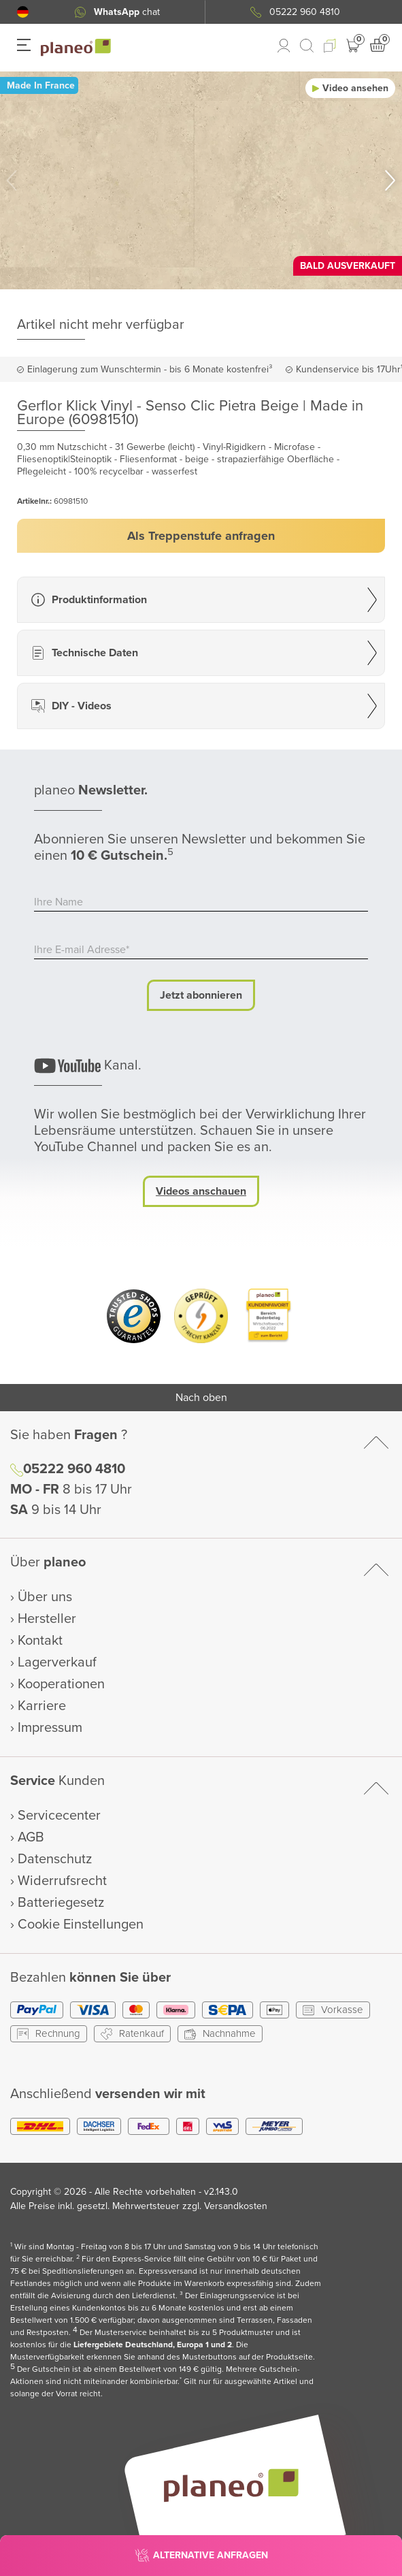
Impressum (50, 1728)
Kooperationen (61, 1684)
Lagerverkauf (57, 1662)
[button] (23, 12)
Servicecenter (59, 1815)
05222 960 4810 (74, 1469)
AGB (31, 1837)
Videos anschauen (201, 1191)
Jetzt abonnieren (201, 995)
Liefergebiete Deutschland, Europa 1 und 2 (152, 2345)
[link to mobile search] (307, 45)
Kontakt (40, 1640)
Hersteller (47, 1619)
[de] (23, 12)
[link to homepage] (76, 48)
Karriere (42, 1706)
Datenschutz (55, 1859)
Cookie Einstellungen (81, 1924)
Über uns (45, 1597)
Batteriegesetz (61, 1903)
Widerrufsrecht (62, 1881)
